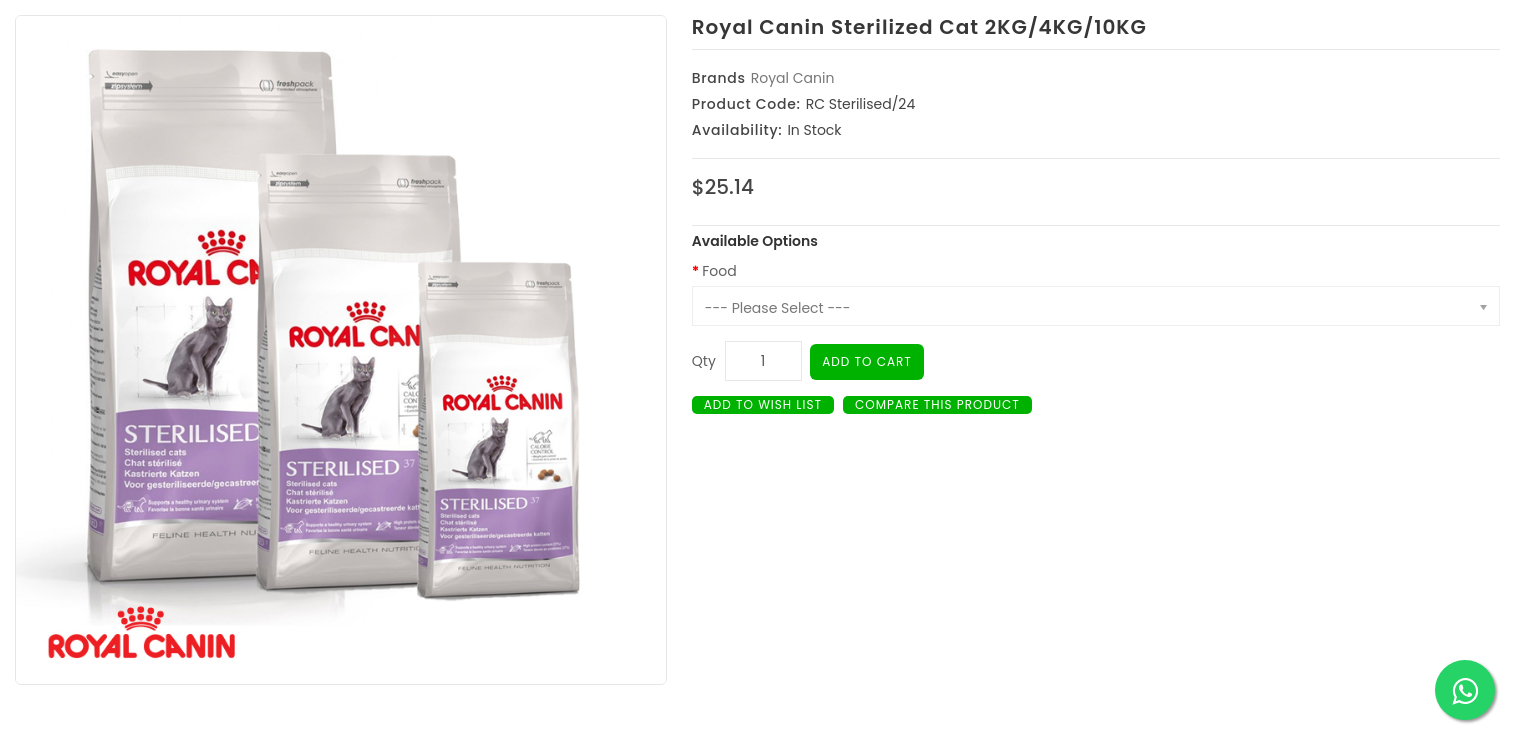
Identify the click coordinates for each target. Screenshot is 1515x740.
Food (719, 271)
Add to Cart (867, 361)
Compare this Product (937, 404)
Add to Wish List (763, 404)
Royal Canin (793, 78)
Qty (704, 361)
